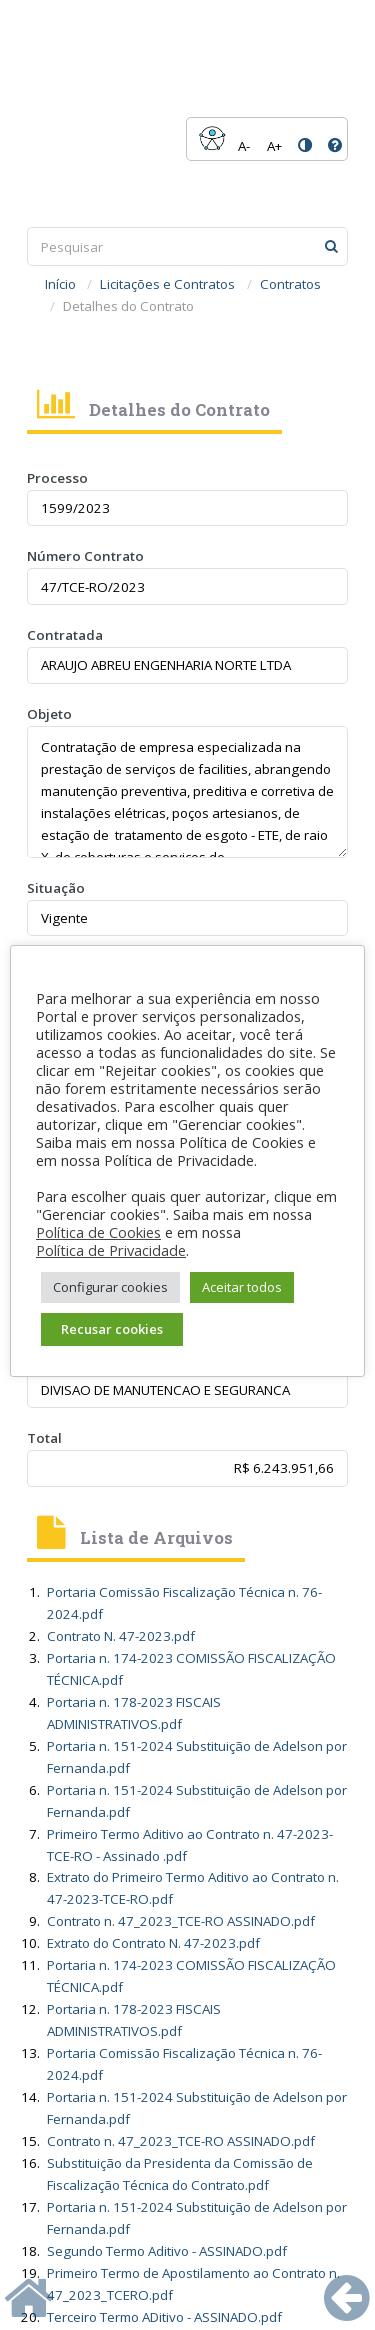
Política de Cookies (98, 1232)
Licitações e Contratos (167, 284)
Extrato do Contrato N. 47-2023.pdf (153, 1943)
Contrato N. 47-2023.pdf (121, 1636)
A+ (274, 146)
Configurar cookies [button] (110, 1287)
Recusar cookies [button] (112, 1329)
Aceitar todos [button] (242, 1287)
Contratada (65, 635)
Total (44, 1438)
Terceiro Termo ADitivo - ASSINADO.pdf (164, 2317)
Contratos (290, 284)
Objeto (49, 714)
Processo (57, 478)
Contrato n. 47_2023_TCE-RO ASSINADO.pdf (181, 1921)
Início (60, 284)
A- (244, 146)
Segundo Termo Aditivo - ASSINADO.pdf (167, 2251)
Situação (56, 888)
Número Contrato (85, 556)
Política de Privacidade (111, 1250)
